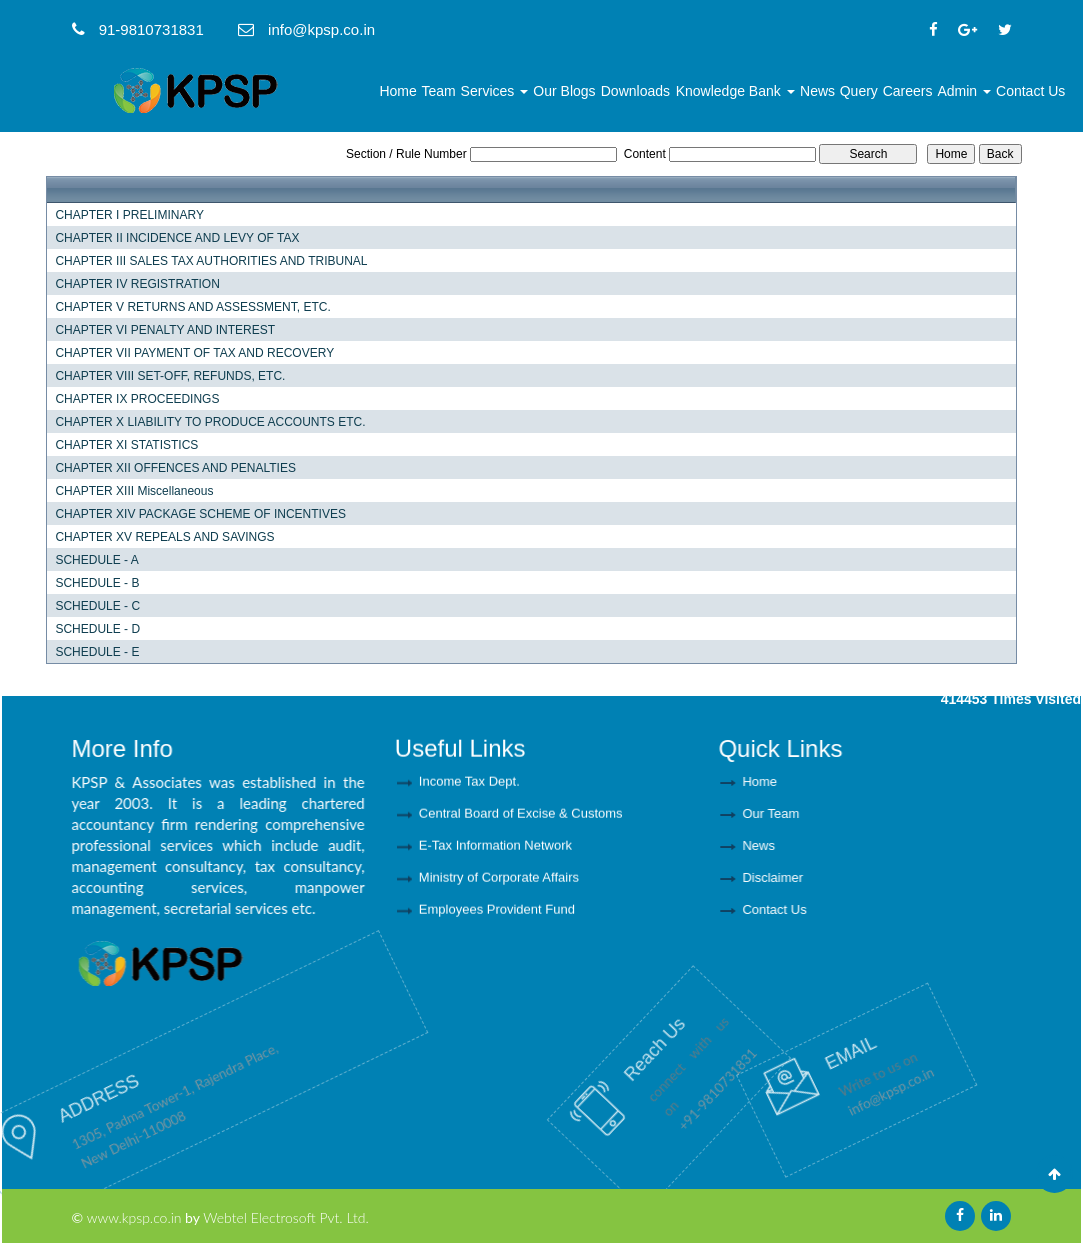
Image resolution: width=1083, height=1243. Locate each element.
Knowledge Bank (735, 91)
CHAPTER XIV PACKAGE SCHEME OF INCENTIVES (200, 514)
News (817, 91)
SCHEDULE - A (96, 560)
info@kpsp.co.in (828, 1069)
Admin (964, 91)
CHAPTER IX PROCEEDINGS (137, 399)
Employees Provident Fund (497, 914)
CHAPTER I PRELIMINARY (129, 215)
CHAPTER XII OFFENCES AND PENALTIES (175, 468)
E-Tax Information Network (495, 850)
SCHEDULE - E (97, 652)
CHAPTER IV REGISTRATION (137, 284)
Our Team (819, 813)
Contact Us (1030, 91)
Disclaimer (821, 877)
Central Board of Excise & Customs (521, 818)
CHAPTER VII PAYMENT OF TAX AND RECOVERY (194, 353)
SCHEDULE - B (97, 583)
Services (495, 91)
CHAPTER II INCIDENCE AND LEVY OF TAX (177, 238)
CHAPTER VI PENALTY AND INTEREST (165, 330)
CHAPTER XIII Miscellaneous (134, 491)
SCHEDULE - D (97, 629)
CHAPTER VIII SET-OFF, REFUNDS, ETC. (170, 376)
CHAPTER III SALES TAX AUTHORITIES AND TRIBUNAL (211, 261)
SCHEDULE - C (97, 606)
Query (859, 91)
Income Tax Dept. (469, 786)
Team (438, 91)
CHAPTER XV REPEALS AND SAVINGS (164, 537)
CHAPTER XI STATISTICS (126, 445)
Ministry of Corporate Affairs (499, 882)
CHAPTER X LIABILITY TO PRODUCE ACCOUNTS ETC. (210, 422)
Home (397, 91)
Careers (908, 91)
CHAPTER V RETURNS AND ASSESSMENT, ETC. (192, 307)
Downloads (635, 91)
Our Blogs (564, 91)
